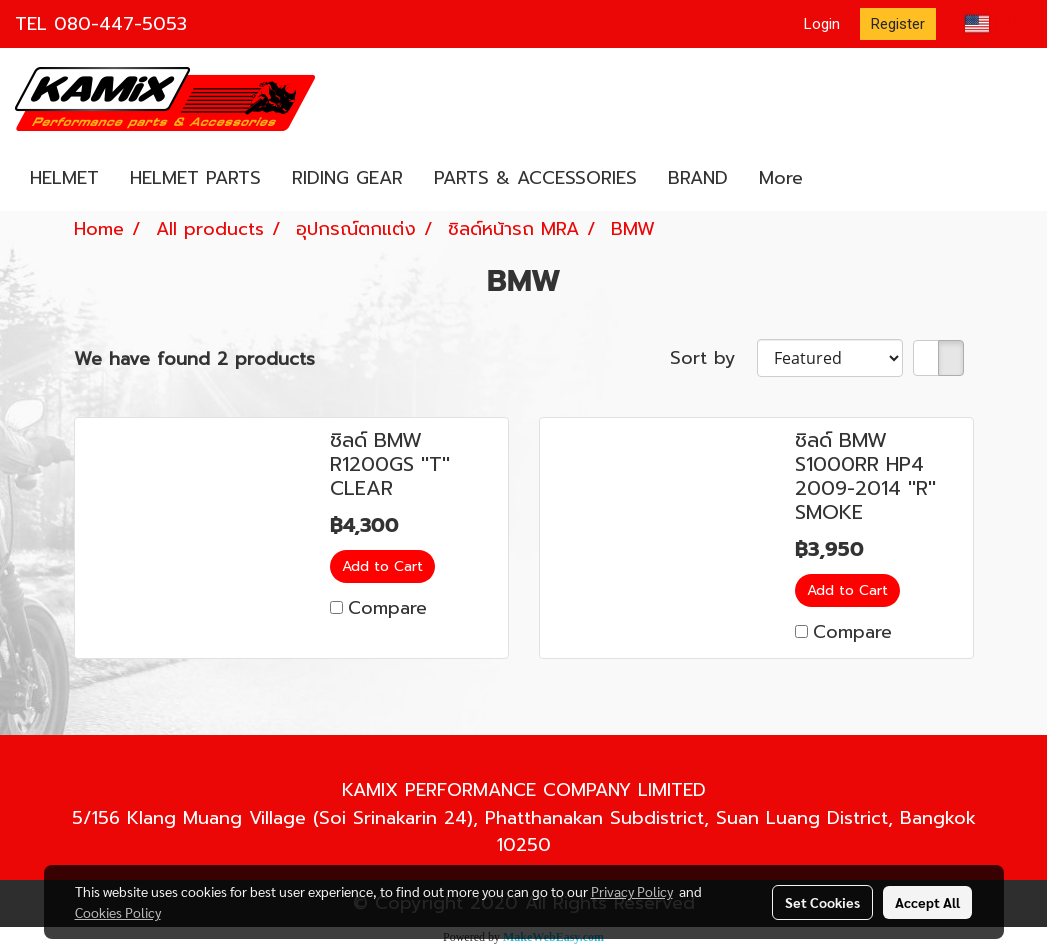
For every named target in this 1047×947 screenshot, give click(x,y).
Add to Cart (382, 566)
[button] (836, 179)
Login (822, 24)
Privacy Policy (632, 891)
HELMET (64, 178)
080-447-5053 (120, 24)
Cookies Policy (118, 912)
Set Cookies (822, 902)
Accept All (927, 902)
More (781, 178)
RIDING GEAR (347, 178)
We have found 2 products (194, 359)
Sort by (713, 358)
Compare (387, 608)
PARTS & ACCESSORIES (535, 178)
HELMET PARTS (195, 178)
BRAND (698, 178)
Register (898, 24)
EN (991, 24)
